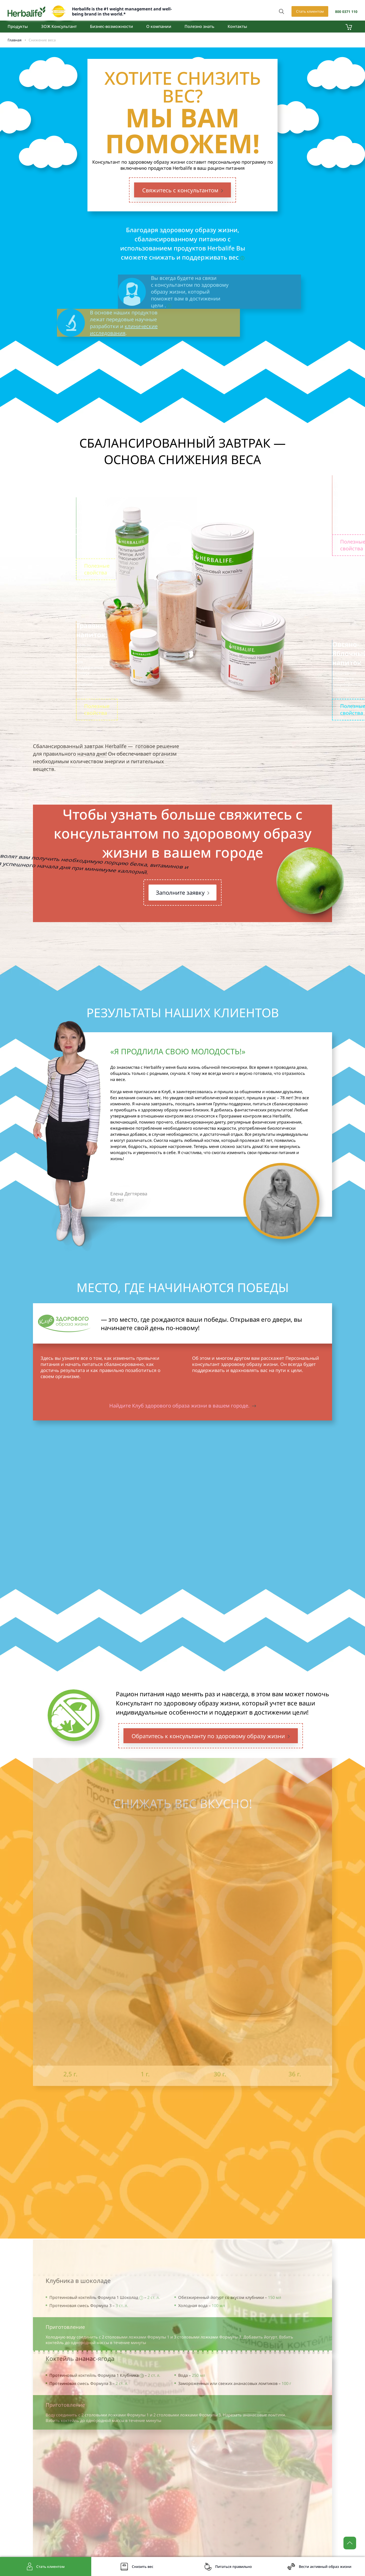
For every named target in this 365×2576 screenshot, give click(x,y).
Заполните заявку (182, 2424)
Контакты (237, 26)
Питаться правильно (233, 2566)
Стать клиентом (310, 11)
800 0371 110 (346, 11)
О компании (158, 26)
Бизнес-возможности (111, 26)
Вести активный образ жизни (325, 2566)
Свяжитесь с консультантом (182, 190)
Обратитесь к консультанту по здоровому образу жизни (211, 1830)
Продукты (18, 26)
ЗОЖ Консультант (59, 26)
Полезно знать (199, 26)
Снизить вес (142, 2566)
